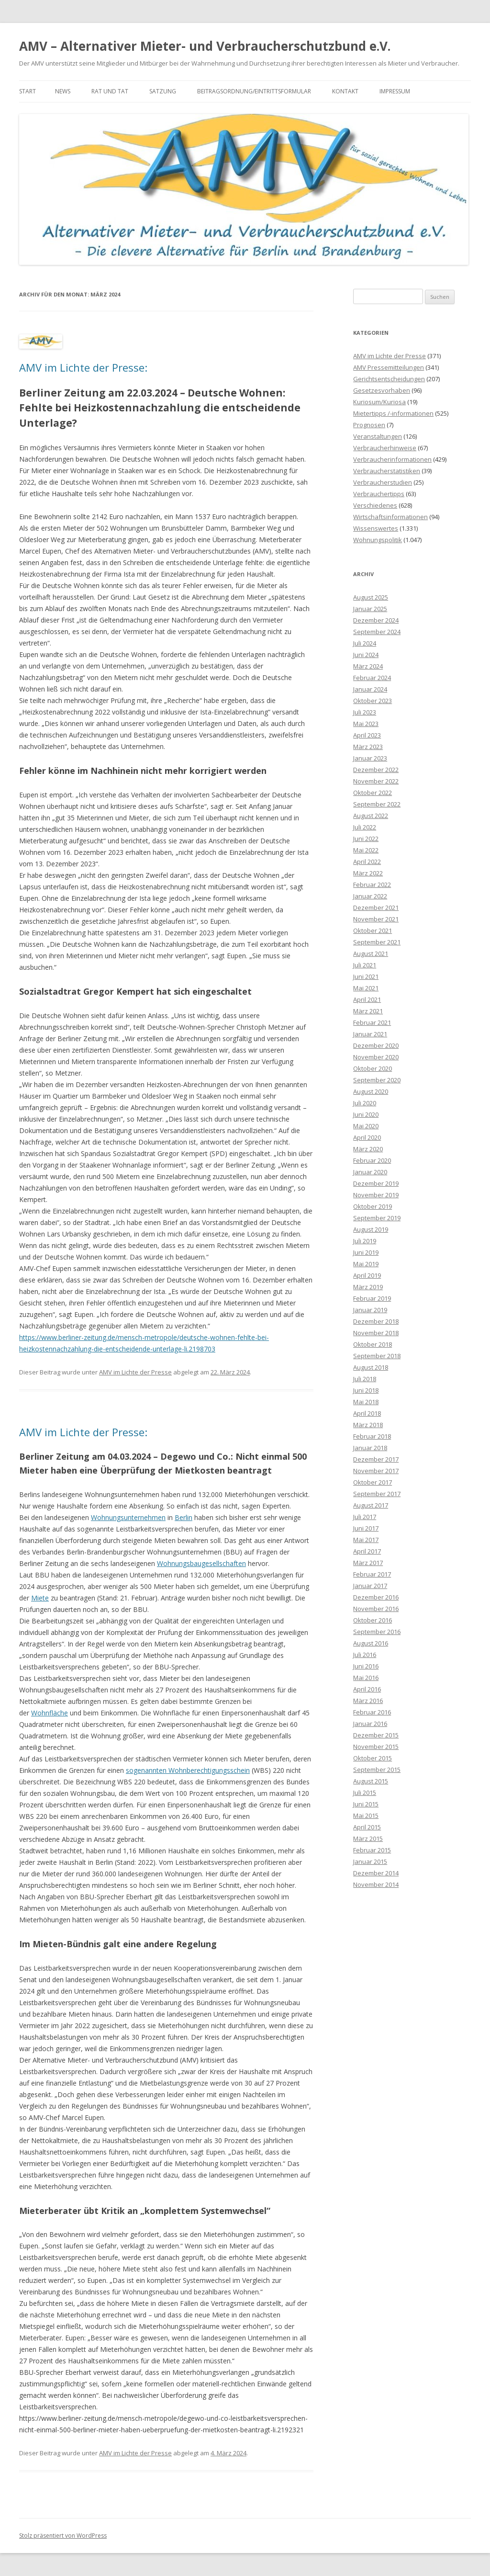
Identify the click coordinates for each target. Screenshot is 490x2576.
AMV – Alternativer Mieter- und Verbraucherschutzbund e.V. (204, 46)
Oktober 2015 (372, 1758)
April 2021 (367, 999)
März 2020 (368, 1149)
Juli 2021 (364, 965)
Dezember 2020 (376, 1045)
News (62, 91)
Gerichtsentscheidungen (389, 378)
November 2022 (376, 781)
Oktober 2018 (372, 1344)
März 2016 (368, 1700)
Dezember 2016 (376, 1597)
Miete (40, 1597)
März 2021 (368, 1011)
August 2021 (370, 953)
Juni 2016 (366, 1666)
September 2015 (377, 1769)
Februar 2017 (372, 1574)
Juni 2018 (366, 1390)
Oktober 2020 (372, 1068)
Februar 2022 (372, 884)
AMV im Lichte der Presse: (83, 367)
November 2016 (376, 1608)
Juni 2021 (366, 976)
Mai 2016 (366, 1677)
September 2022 (377, 804)
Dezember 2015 (376, 1735)
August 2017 (370, 1505)
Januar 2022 (370, 896)
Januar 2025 (370, 608)
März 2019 (368, 1286)
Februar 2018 (372, 1436)
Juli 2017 (364, 1516)
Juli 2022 (364, 827)
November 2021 (376, 919)
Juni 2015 (366, 1804)
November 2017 (376, 1470)
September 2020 (377, 1080)
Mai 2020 (366, 1126)
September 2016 (377, 1631)
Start (27, 91)
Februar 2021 (372, 1022)
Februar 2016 (372, 1712)
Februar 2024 (372, 677)
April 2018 (367, 1413)
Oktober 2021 (372, 930)
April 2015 (367, 1827)
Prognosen (369, 424)
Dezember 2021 (376, 907)
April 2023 (367, 735)
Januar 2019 (370, 1309)
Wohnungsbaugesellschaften (201, 1563)
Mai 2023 (366, 723)
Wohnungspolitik (377, 539)
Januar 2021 (370, 1034)
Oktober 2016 (372, 1620)
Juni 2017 (366, 1528)
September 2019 (377, 1218)
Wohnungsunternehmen (128, 1517)
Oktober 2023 (372, 700)
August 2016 (370, 1643)
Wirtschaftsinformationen (390, 516)
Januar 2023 (370, 758)
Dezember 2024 (376, 620)
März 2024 (368, 666)
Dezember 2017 (376, 1459)
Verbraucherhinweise (384, 447)
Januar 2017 (370, 1585)
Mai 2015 (366, 1815)
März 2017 (368, 1562)
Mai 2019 (366, 1264)
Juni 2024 (366, 654)
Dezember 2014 (376, 1873)
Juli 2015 (364, 1792)
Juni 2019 (366, 1252)
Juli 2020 (364, 1103)
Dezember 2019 (376, 1183)
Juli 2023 (364, 712)
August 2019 (370, 1229)
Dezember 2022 (376, 769)
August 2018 (370, 1367)
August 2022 (370, 815)
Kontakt (345, 91)
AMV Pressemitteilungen (388, 367)
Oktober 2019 (372, 1206)
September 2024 (377, 631)
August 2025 (370, 597)
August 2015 (370, 1781)
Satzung (162, 91)
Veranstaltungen (377, 436)
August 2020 (370, 1091)
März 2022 (368, 873)
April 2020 (367, 1137)
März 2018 (368, 1424)
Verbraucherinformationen (392, 459)
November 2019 (376, 1195)
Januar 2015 (370, 1861)
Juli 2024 (364, 643)
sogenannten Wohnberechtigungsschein (188, 1770)
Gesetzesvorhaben (381, 390)
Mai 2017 (366, 1539)
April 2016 (367, 1689)
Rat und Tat (109, 91)
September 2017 (377, 1493)
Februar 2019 (372, 1298)
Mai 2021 (366, 988)
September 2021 (377, 942)
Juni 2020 (366, 1114)
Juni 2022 (366, 838)
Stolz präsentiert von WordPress (63, 2535)
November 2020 (376, 1057)
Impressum (394, 91)
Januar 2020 (370, 1172)
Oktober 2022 (372, 792)
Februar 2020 (372, 1160)
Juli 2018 (364, 1378)
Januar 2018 (370, 1447)
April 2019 (367, 1275)
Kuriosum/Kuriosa (379, 401)
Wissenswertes (375, 528)
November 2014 (376, 1884)
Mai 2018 (366, 1401)
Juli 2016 (364, 1654)
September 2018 (377, 1355)
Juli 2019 (364, 1241)
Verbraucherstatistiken (386, 470)
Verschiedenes (375, 505)
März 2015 (368, 1838)
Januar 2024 (370, 689)
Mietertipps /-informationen (393, 413)
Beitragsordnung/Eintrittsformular (254, 91)
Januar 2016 (370, 1723)
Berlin (183, 1517)
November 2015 (376, 1746)
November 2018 (376, 1332)
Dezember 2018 (376, 1321)
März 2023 (368, 746)
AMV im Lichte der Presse (135, 1372)
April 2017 (367, 1551)
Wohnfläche (49, 1712)
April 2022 (367, 861)
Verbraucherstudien (382, 482)
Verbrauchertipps (378, 493)
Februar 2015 (372, 1850)
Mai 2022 (366, 850)
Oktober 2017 (372, 1482)
